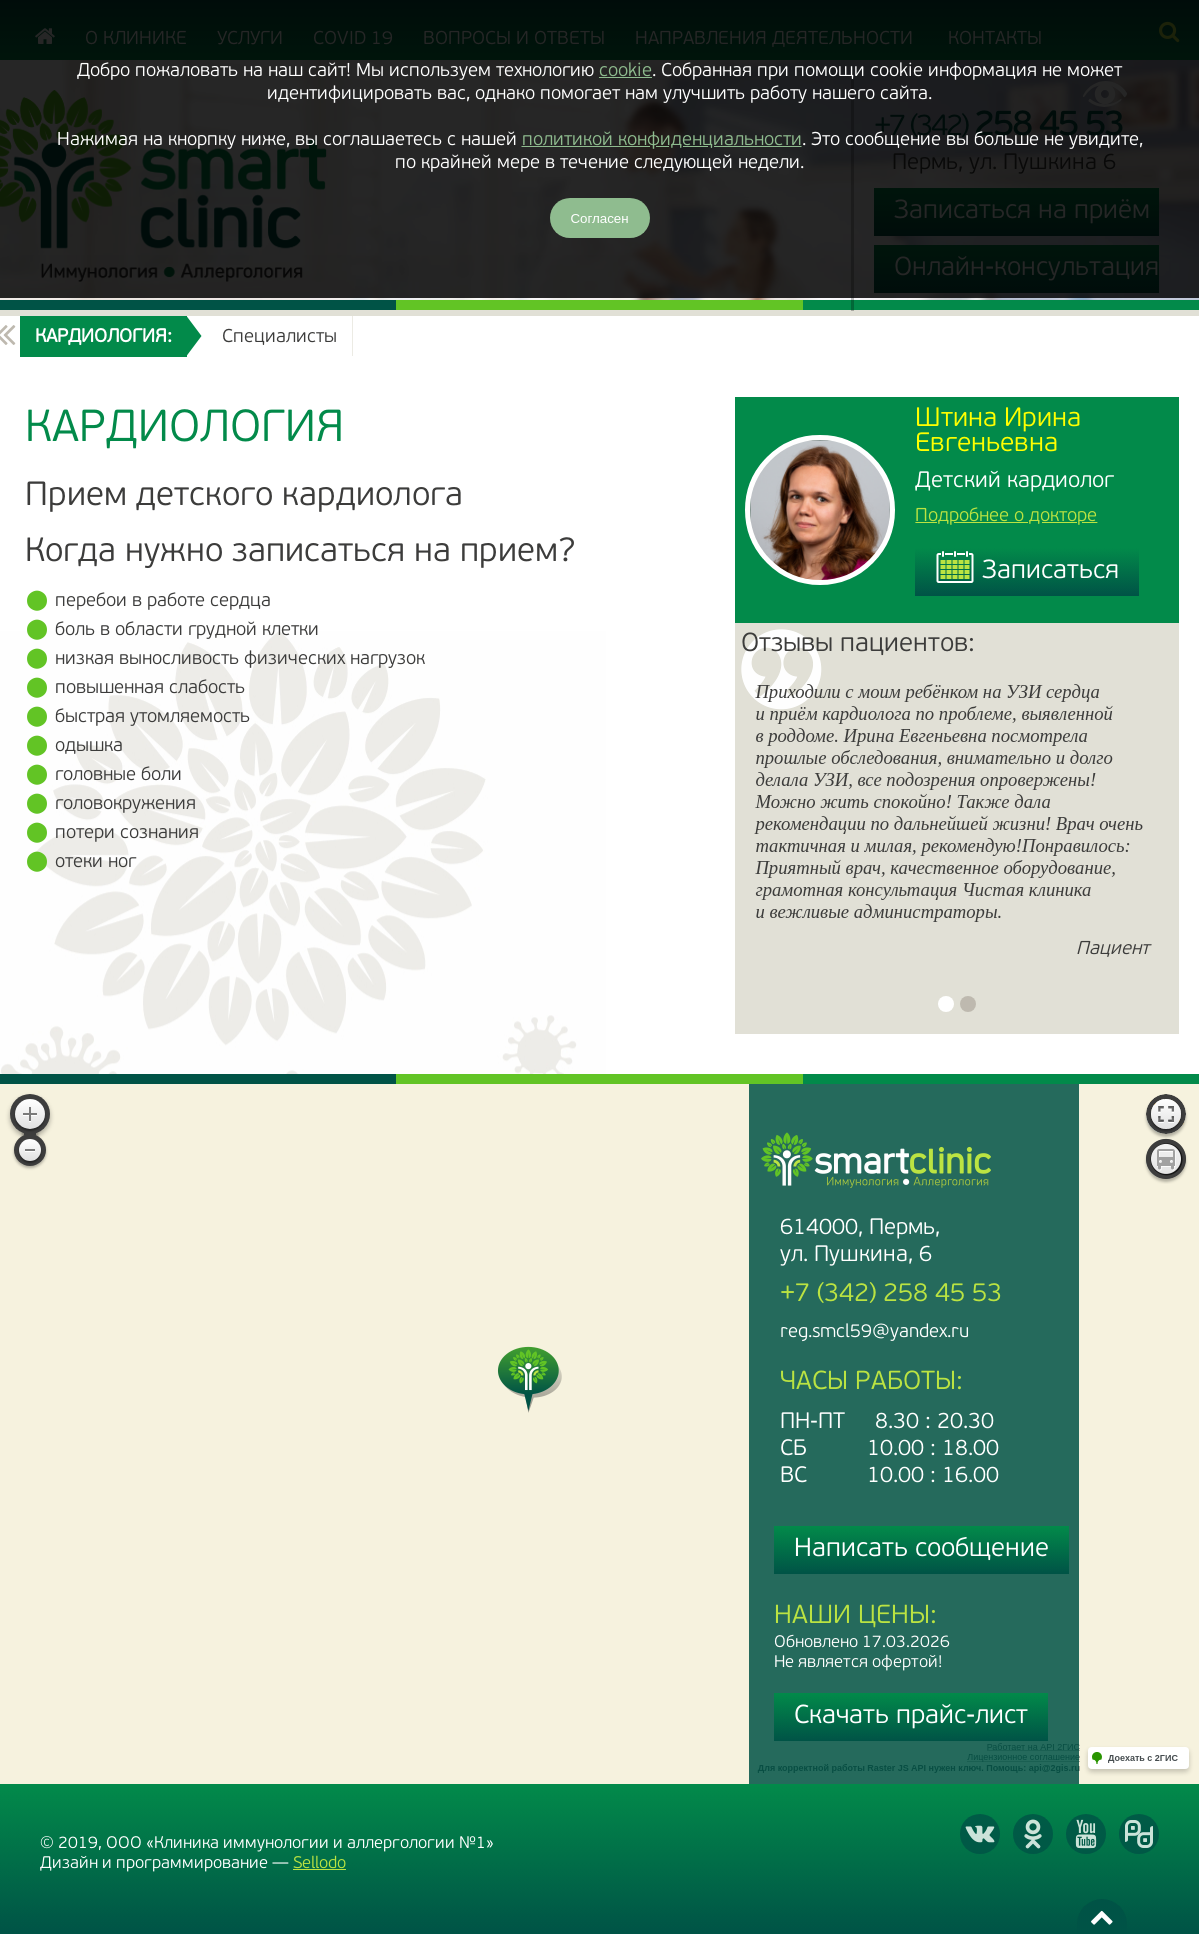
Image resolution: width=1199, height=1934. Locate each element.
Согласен (599, 218)
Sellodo (319, 1863)
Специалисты (279, 337)
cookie (625, 71)
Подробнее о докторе (1006, 516)
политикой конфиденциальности (662, 140)
